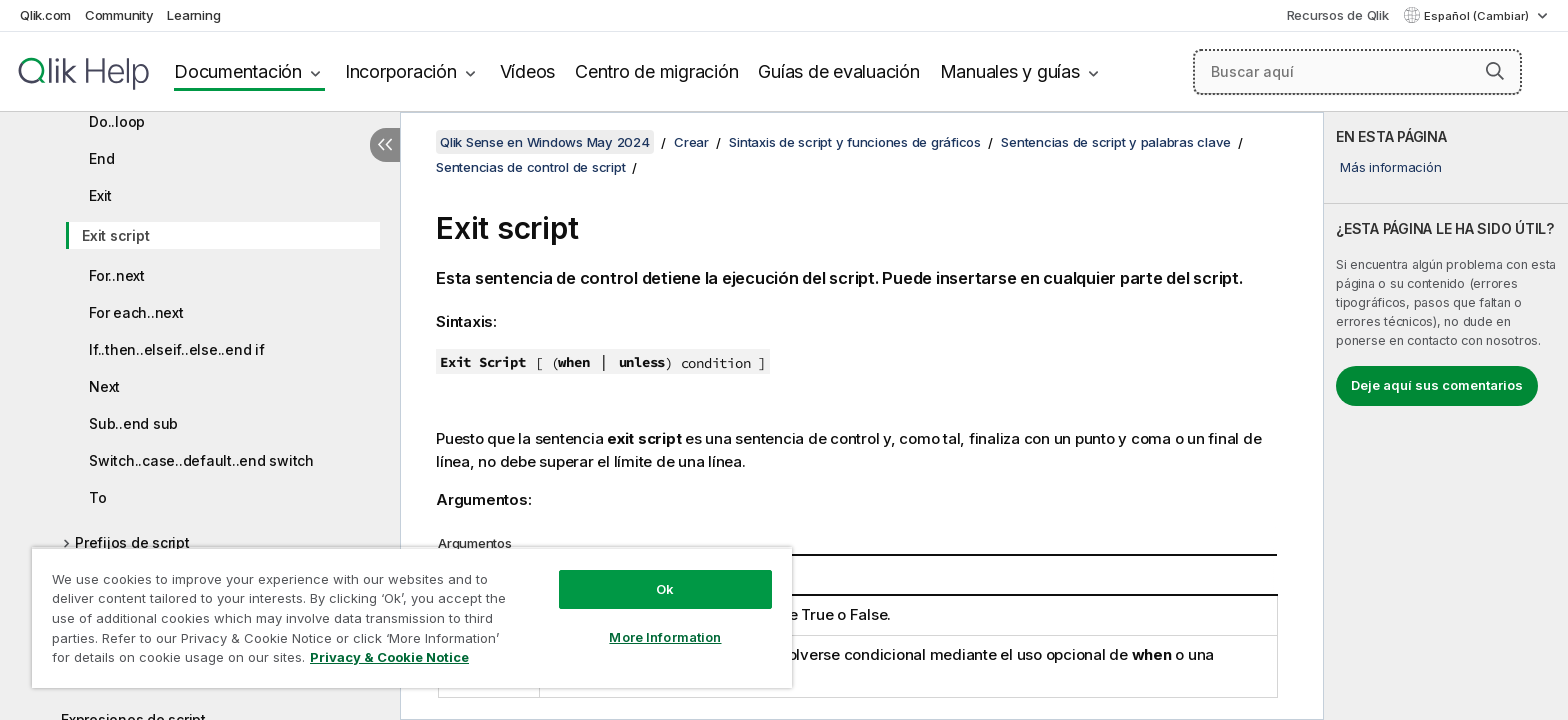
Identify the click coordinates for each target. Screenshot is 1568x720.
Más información (1390, 167)
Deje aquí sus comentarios (1437, 385)
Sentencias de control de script (530, 167)
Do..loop (117, 121)
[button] (1495, 71)
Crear (691, 142)
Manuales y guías (1010, 71)
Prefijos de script (132, 542)
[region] (412, 617)
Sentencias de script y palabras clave (1116, 142)
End (101, 158)
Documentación (238, 71)
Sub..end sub (133, 423)
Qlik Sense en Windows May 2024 (545, 142)
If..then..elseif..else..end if (177, 349)
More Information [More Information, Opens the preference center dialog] (665, 637)
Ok (665, 589)
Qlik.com (45, 15)
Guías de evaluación (838, 71)
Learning (193, 15)
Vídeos (528, 71)
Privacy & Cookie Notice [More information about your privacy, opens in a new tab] (389, 657)
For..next (117, 275)
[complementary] (1446, 416)
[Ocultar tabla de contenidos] (385, 145)
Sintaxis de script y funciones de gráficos (855, 142)
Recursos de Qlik (1338, 15)
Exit (100, 195)
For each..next (136, 312)
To (98, 497)
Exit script (115, 235)
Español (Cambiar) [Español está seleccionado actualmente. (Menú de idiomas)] (1478, 16)
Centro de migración (656, 71)
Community (119, 15)
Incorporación (401, 71)
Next (104, 386)
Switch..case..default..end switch (201, 460)
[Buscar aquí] (1357, 72)
